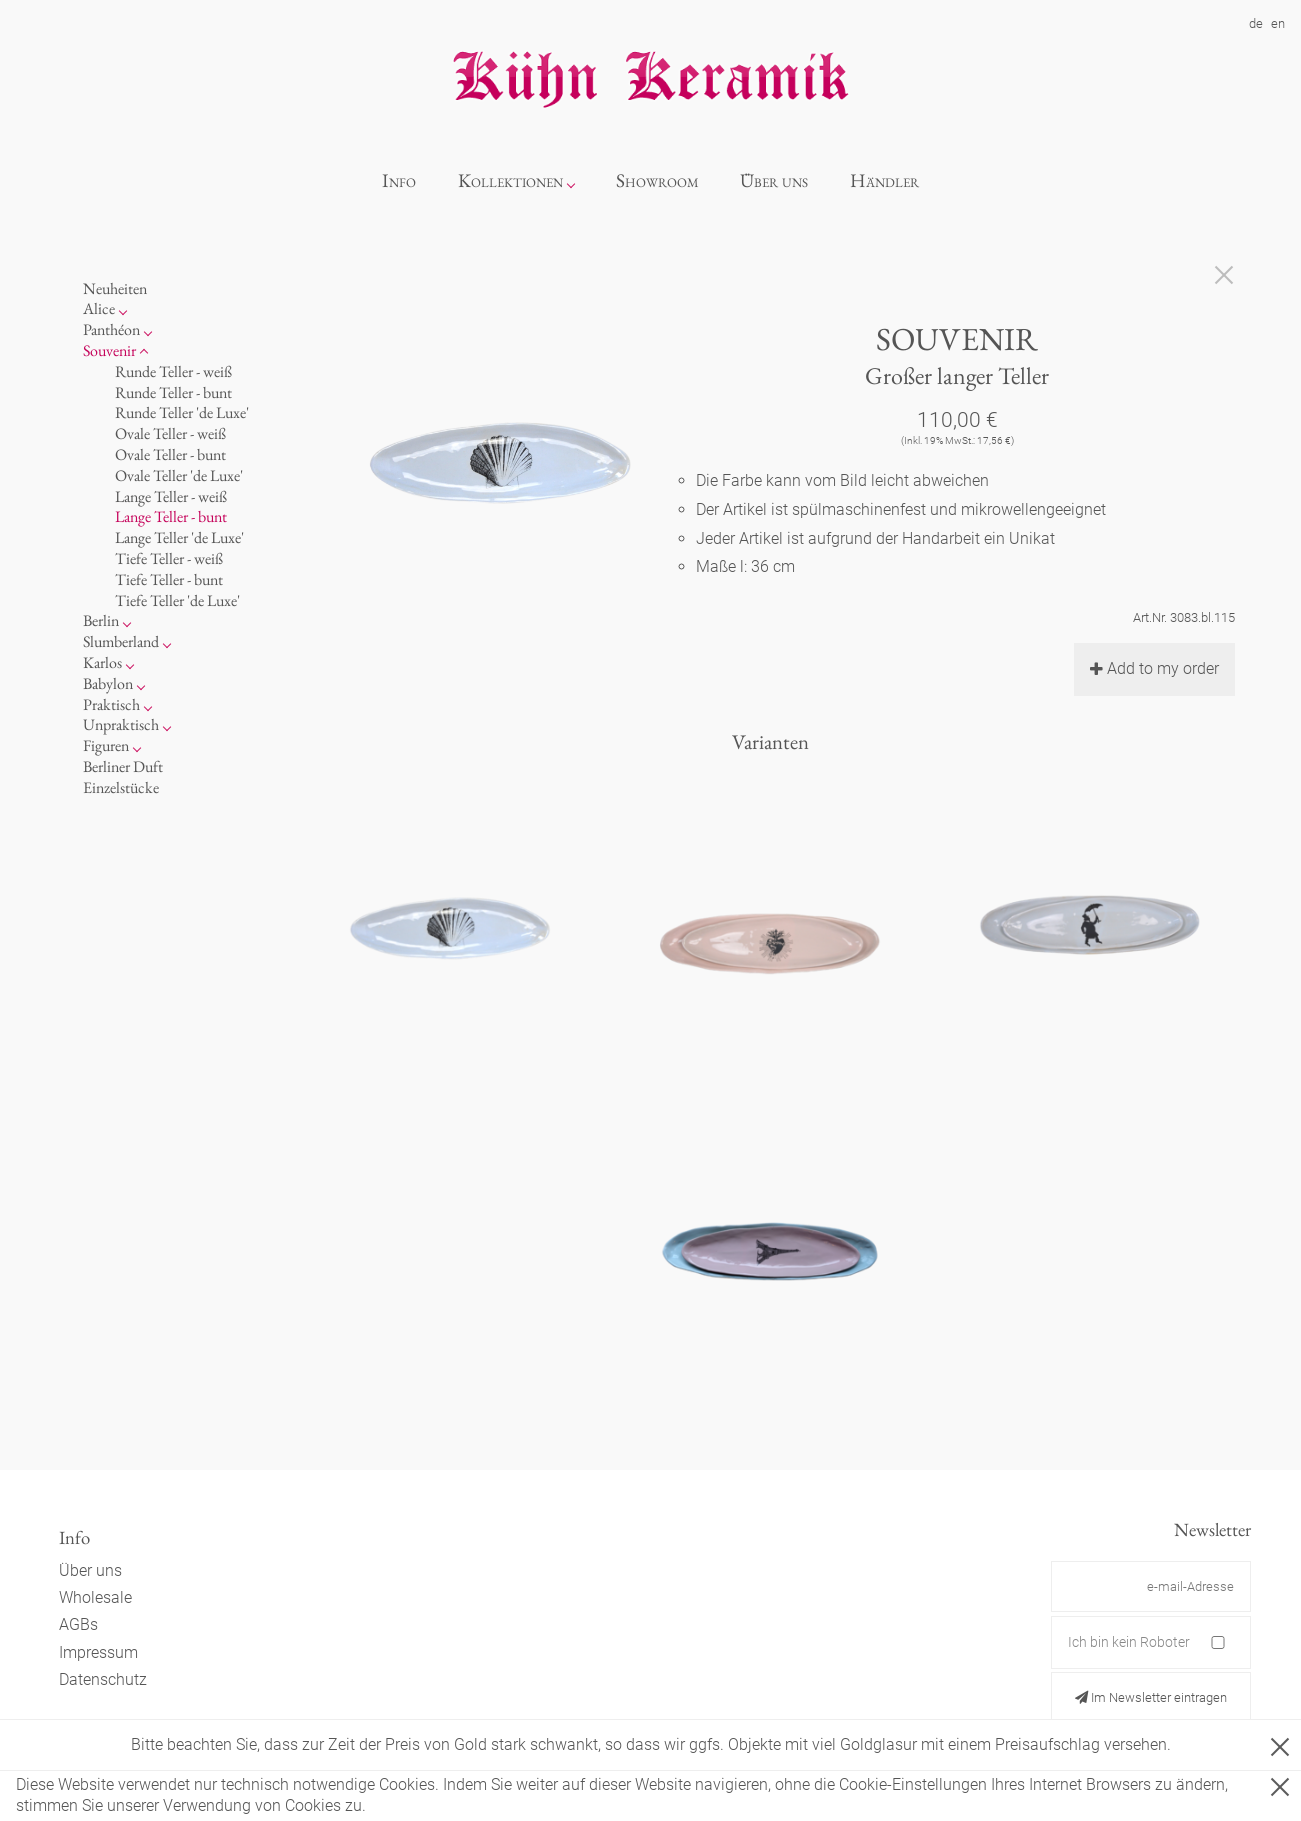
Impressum (98, 1652)
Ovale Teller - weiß (170, 433)
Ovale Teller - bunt (170, 454)
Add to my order (1154, 668)
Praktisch (111, 704)
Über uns (774, 180)
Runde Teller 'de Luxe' (182, 412)
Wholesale (95, 1597)
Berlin (101, 620)
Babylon (108, 683)
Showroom (657, 180)
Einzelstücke (121, 787)
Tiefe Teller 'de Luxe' (177, 600)
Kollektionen (510, 180)
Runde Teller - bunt (173, 392)
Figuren (106, 745)
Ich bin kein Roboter (1129, 1642)
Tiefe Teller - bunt (169, 579)
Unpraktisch (121, 724)
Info (399, 180)
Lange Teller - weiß (171, 496)
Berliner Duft (123, 766)
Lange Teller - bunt (171, 516)
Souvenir (109, 350)
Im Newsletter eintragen (1151, 1697)
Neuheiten (115, 288)
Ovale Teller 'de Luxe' (179, 475)
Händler (884, 180)
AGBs (78, 1624)
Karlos (102, 662)
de (1256, 23)
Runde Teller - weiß (173, 371)
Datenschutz (103, 1679)
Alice (99, 308)
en (1278, 23)
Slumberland (121, 641)
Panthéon (111, 329)
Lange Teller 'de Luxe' (179, 537)
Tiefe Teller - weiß (169, 558)
